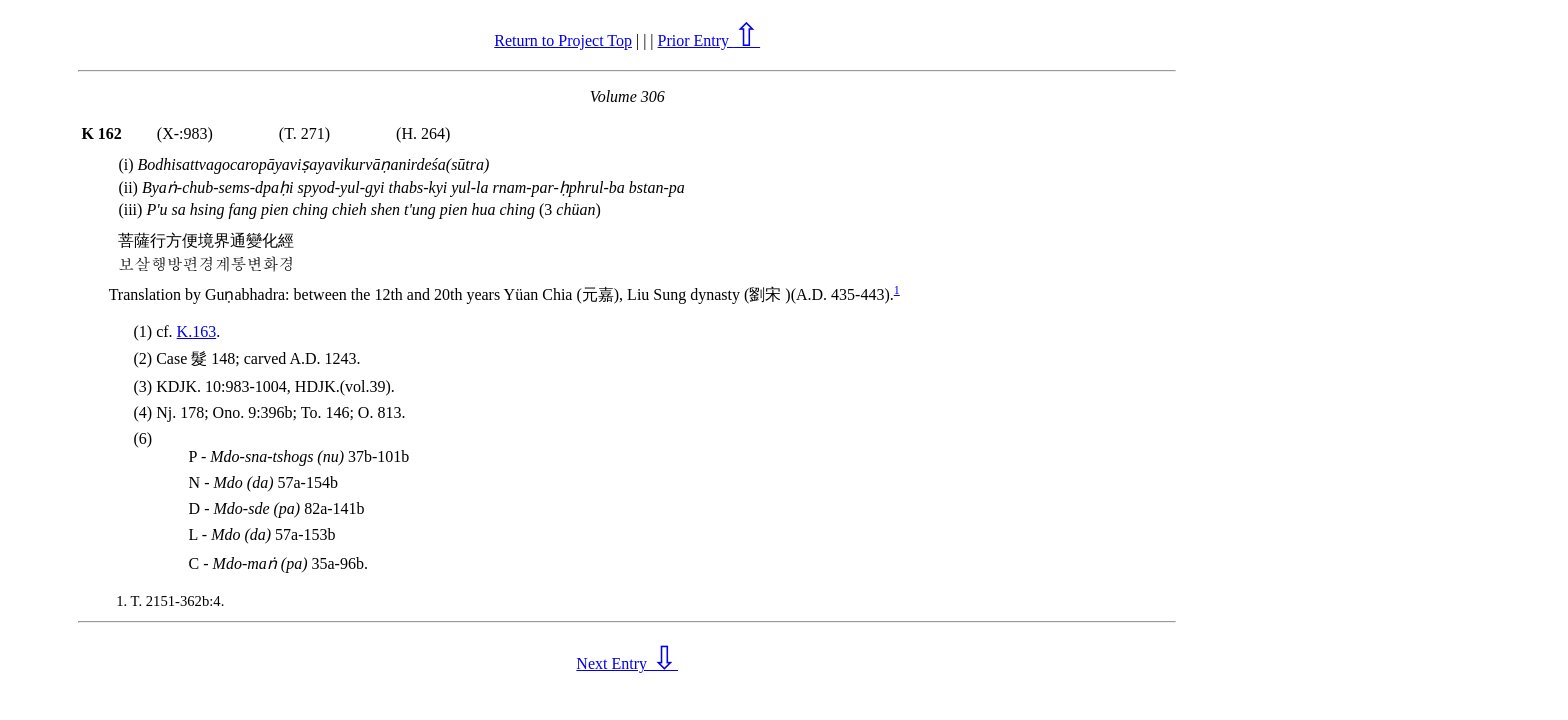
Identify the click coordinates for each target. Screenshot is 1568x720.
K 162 (101, 133)
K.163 (197, 331)
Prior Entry (709, 40)
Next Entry (627, 663)
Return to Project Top (563, 40)
